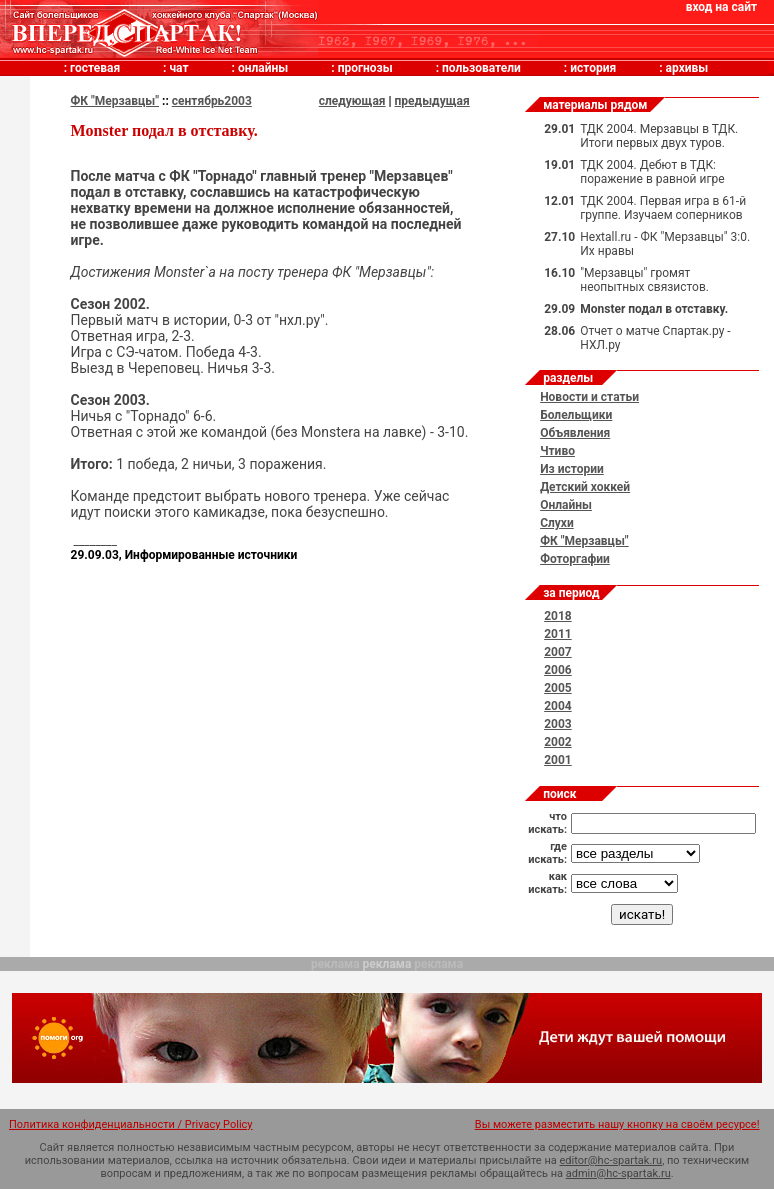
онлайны (263, 68)
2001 (558, 760)
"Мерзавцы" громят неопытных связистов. (644, 280)
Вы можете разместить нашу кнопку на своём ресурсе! (617, 1124)
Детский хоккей (585, 487)
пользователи (481, 68)
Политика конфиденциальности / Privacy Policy (131, 1124)
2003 (558, 724)
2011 (558, 634)
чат (178, 68)
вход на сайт (721, 7)
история (593, 68)
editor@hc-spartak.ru (611, 1160)
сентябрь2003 (212, 101)
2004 (558, 706)
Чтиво (557, 451)
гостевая (95, 68)
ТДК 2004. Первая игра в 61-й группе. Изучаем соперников (663, 208)
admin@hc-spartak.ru (618, 1173)
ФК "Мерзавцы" (115, 101)
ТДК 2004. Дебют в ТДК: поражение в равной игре (652, 172)
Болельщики (576, 415)
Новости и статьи (589, 397)
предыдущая (432, 101)
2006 (558, 670)
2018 (558, 616)
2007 (558, 652)
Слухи (557, 523)
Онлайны (566, 505)
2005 (558, 688)
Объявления (575, 433)
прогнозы (365, 68)
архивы (687, 68)
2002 (558, 742)
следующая (352, 101)
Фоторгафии (575, 559)
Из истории (572, 469)
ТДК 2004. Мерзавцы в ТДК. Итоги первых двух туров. (659, 136)
